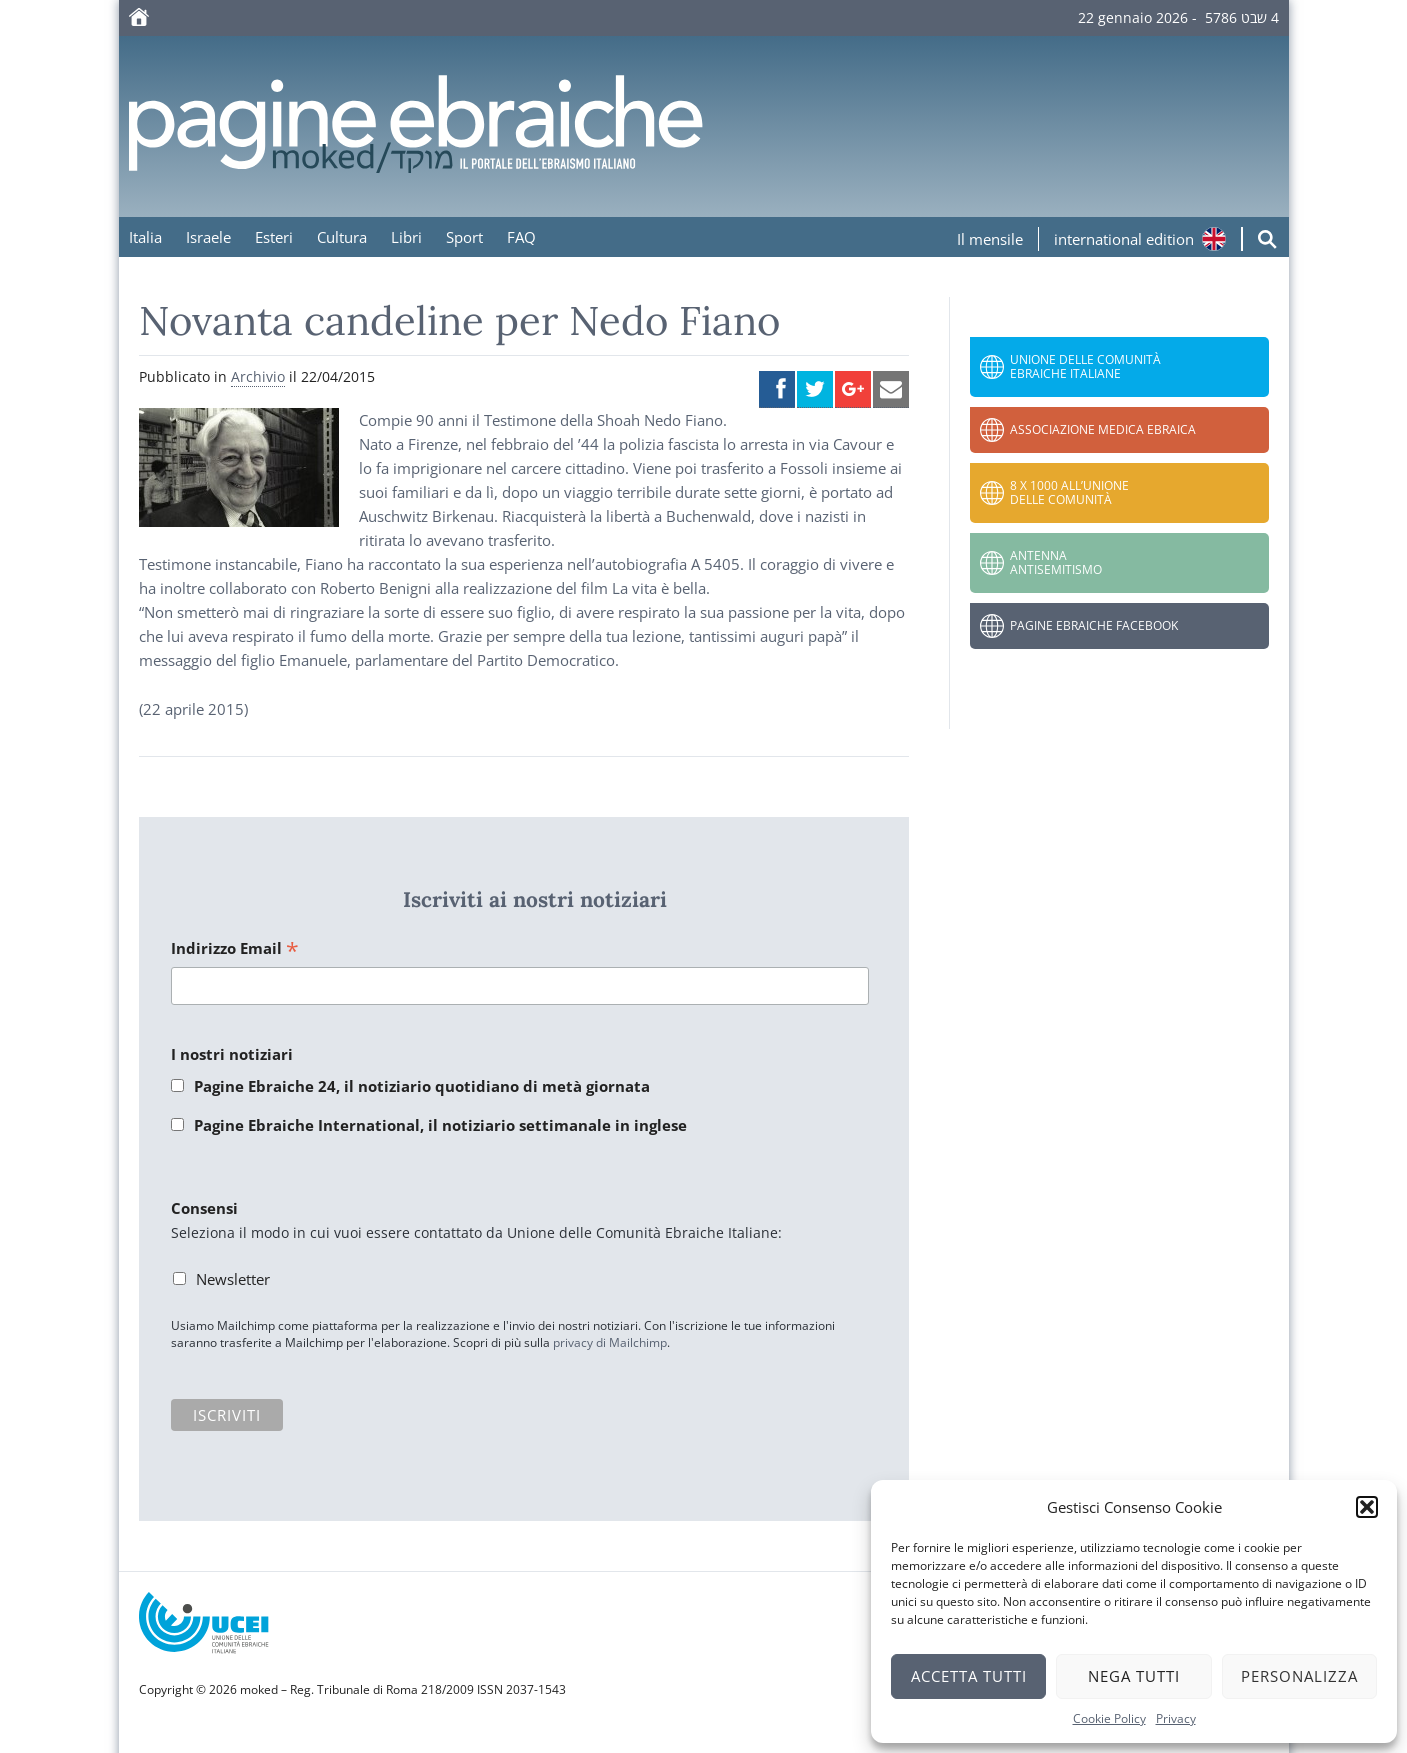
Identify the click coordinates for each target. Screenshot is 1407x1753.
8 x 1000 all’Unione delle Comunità (1069, 492)
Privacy (1176, 1718)
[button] (1367, 1507)
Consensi (204, 1208)
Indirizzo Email (235, 949)
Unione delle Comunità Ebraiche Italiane (1085, 366)
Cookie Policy (1109, 1718)
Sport (464, 237)
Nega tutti (1134, 1676)
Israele (208, 237)
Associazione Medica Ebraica (1103, 429)
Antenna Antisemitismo (1056, 562)
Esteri (274, 237)
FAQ (521, 237)
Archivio (258, 376)
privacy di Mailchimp (610, 1342)
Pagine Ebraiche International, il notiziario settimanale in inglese (440, 1125)
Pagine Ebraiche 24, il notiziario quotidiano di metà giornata (422, 1086)
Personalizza (1299, 1676)
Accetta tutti (969, 1676)
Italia (145, 237)
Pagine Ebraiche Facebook (1094, 625)
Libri (406, 237)
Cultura (342, 237)
